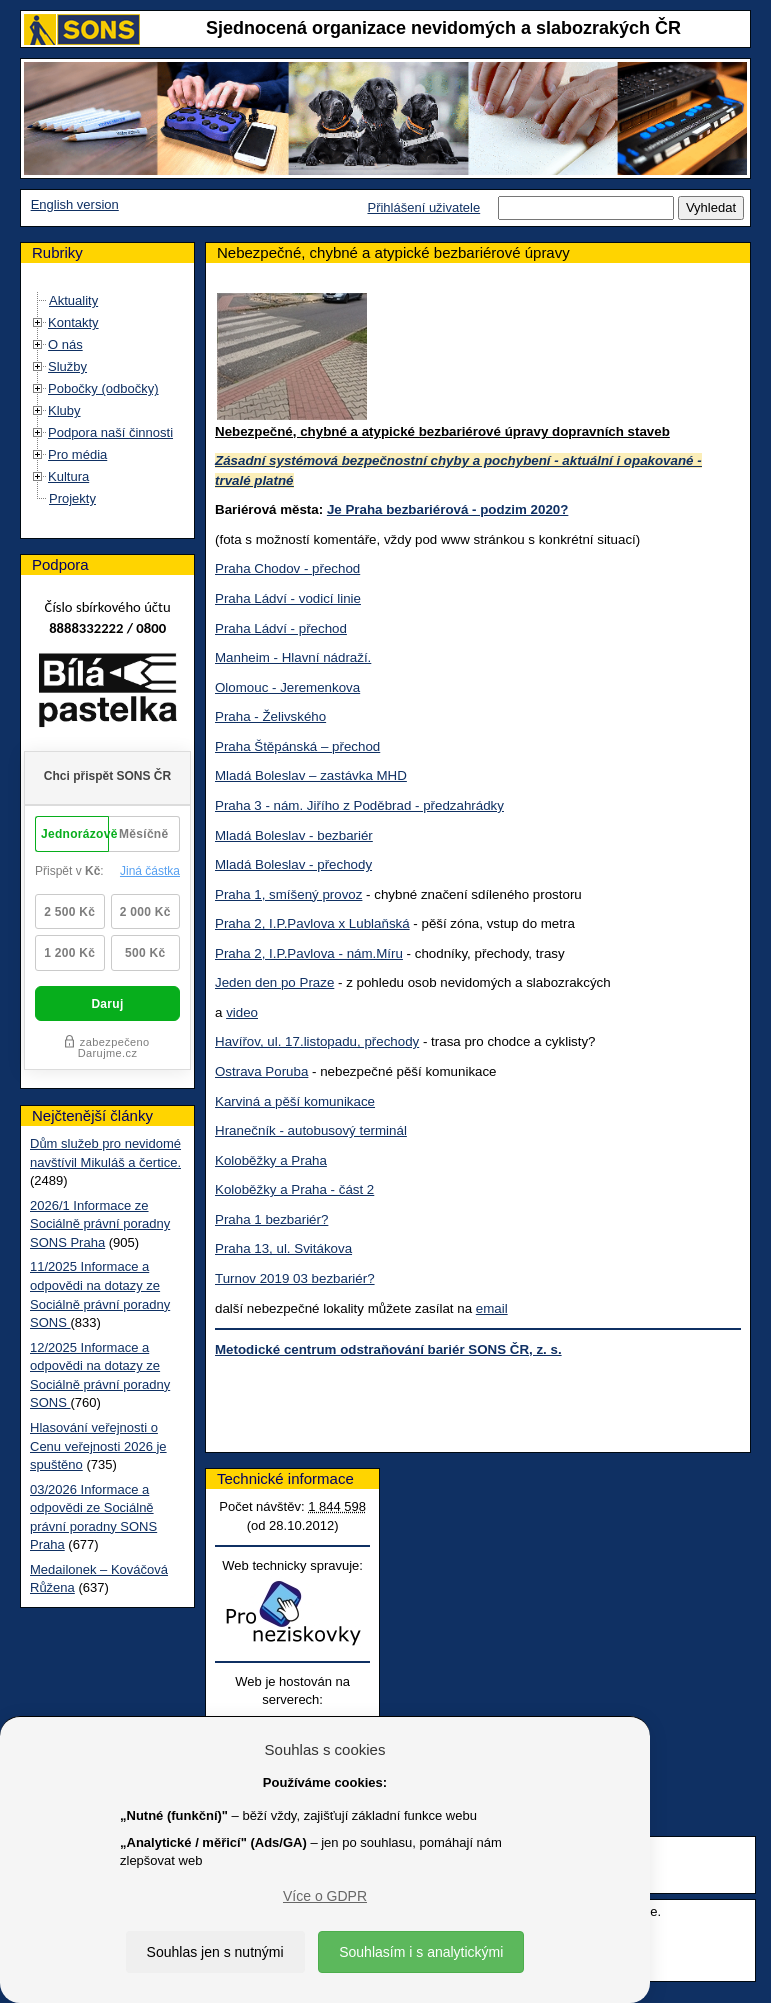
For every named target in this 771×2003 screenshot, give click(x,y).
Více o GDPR (325, 1896)
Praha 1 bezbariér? (271, 1219)
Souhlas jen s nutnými (215, 1952)
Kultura (68, 476)
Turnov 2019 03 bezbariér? (295, 1278)
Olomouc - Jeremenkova (287, 687)
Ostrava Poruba (261, 1071)
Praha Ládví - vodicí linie (288, 598)
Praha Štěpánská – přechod (297, 746)
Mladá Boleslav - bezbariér (294, 835)
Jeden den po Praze (274, 982)
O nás (65, 344)
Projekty (72, 498)
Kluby (64, 410)
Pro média (77, 454)
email (492, 1308)
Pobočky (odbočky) (103, 388)
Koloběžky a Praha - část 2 (294, 1189)
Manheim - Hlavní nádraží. (293, 657)
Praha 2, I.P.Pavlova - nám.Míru (309, 953)
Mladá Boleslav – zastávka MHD (311, 775)
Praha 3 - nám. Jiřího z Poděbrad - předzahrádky (359, 805)
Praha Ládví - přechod (281, 628)
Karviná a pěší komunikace (295, 1101)
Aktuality (73, 300)
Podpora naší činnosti (110, 432)
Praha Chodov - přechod (287, 568)
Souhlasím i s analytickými (421, 1952)
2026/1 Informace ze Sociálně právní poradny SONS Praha (100, 1224)
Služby (67, 366)
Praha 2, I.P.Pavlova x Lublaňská (312, 923)
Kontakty (73, 322)
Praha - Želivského (270, 716)
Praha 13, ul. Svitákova (283, 1248)
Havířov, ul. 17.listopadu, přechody (317, 1041)
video (242, 1012)
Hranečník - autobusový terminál (311, 1130)
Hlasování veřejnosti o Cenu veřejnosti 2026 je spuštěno (98, 1446)
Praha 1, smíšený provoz (288, 894)
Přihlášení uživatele (423, 207)
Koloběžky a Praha (271, 1160)
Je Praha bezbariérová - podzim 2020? (447, 509)
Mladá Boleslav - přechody (293, 864)
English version (75, 204)
